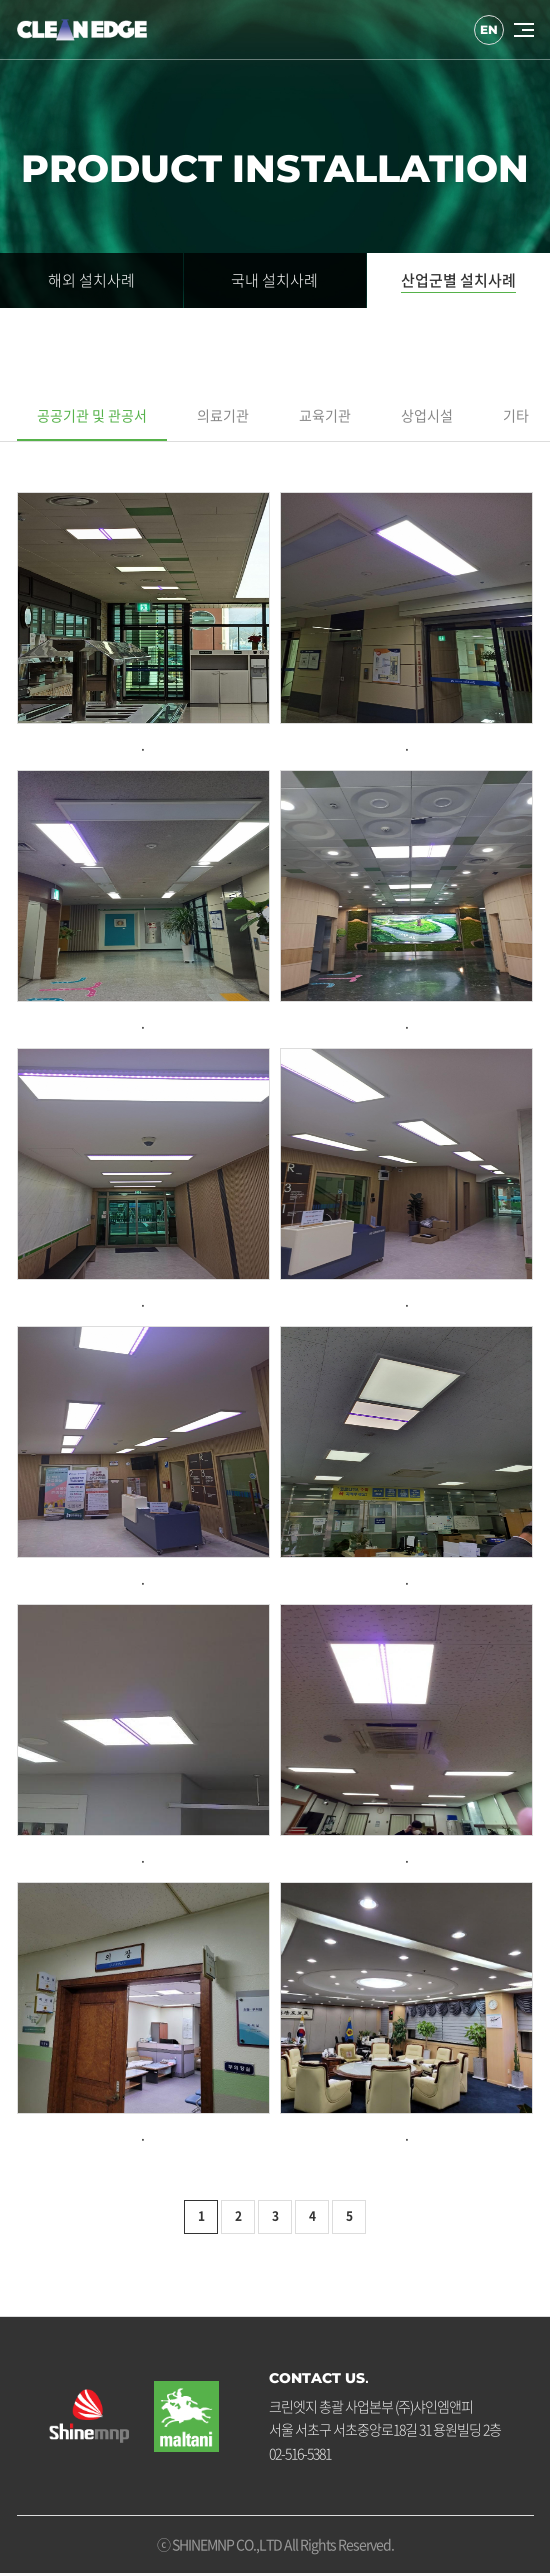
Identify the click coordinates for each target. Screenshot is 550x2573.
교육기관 (325, 415)
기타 (516, 415)
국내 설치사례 (274, 280)
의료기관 (223, 415)
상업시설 (427, 415)
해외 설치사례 (91, 280)
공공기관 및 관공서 (92, 415)
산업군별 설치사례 (458, 280)
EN (489, 30)
